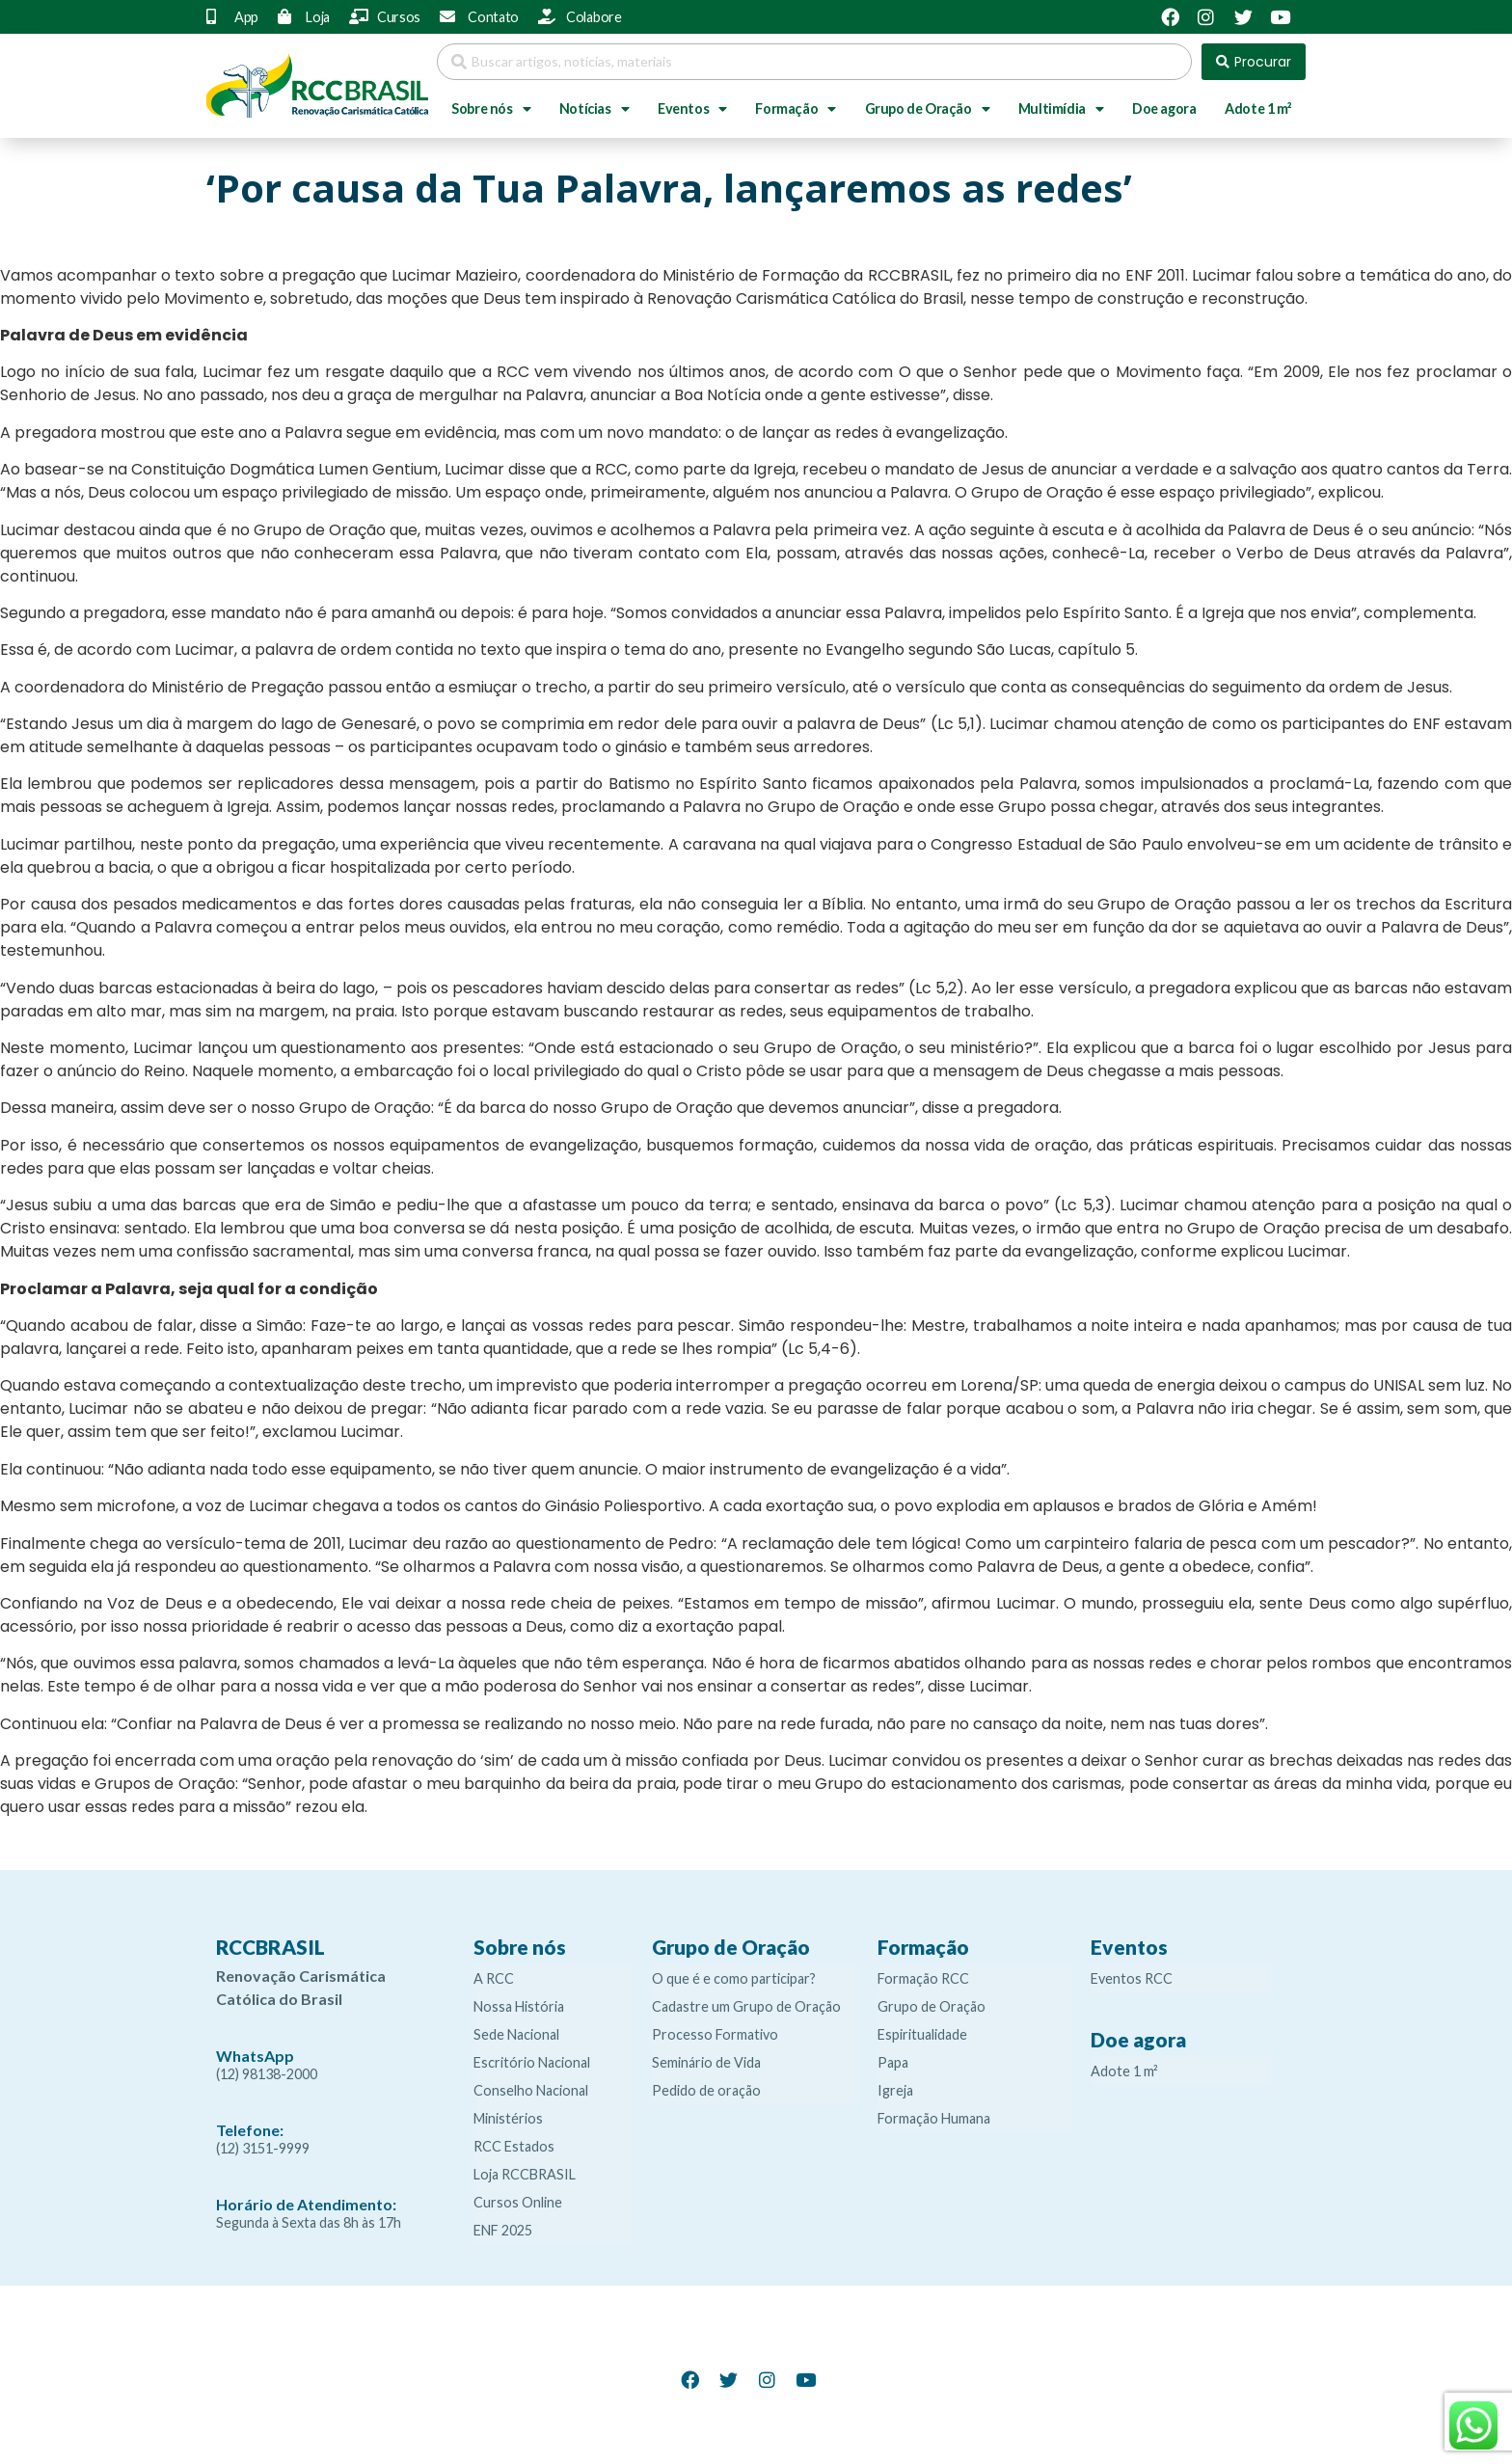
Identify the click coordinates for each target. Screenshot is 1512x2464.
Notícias (594, 109)
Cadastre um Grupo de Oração (746, 2006)
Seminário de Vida (706, 2062)
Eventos (692, 109)
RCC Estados (513, 2146)
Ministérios (508, 2118)
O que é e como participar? (734, 1978)
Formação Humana (934, 2118)
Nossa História (518, 2006)
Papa (893, 2062)
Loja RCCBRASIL (524, 2174)
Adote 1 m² (1258, 108)
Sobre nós (490, 109)
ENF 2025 (502, 2230)
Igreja (895, 2090)
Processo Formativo (715, 2034)
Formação (795, 109)
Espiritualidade (922, 2034)
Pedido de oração (706, 2090)
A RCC (493, 1978)
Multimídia (1061, 109)
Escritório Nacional (531, 2062)
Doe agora (1164, 108)
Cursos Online (517, 2202)
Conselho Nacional (530, 2090)
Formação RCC (923, 1978)
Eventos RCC (1132, 1978)
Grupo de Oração (927, 109)
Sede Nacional (516, 2034)
